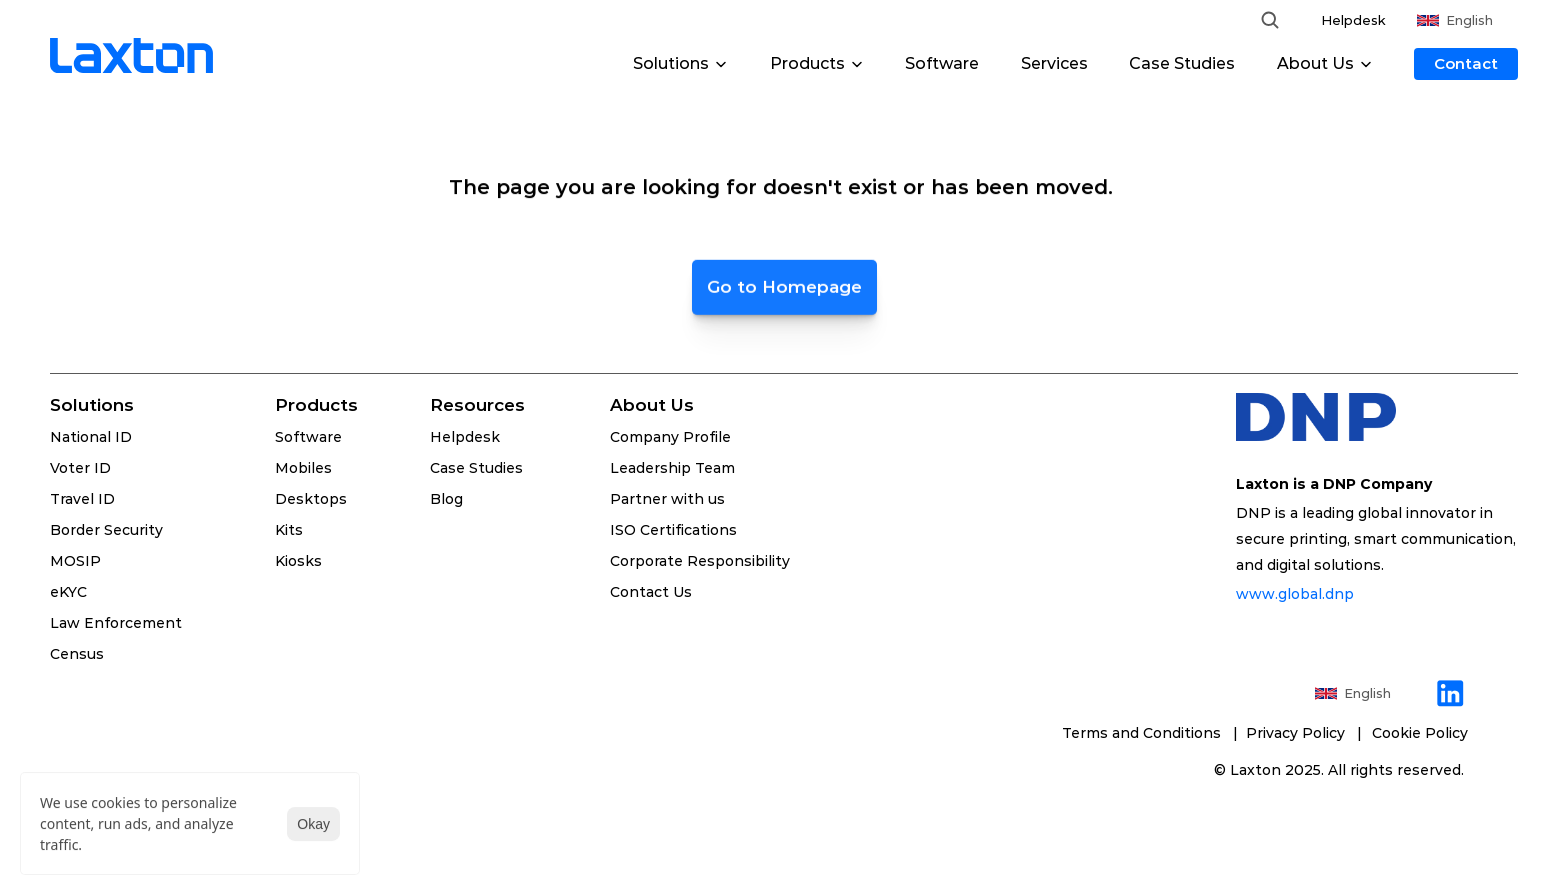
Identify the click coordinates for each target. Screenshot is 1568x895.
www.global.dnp (1297, 594)
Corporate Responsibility (700, 561)
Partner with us (667, 499)
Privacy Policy (1299, 733)
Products (316, 405)
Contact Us (651, 592)
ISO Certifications (673, 530)
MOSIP (75, 561)
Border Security (106, 530)
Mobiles (303, 468)
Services (1054, 63)
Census (77, 654)
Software (942, 63)
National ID (91, 437)
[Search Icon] (1270, 20)
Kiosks (298, 561)
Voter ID (80, 468)
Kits (289, 530)
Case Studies (1182, 63)
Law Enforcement (116, 623)
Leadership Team (672, 468)
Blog (446, 499)
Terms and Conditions (1143, 733)
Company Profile (670, 437)
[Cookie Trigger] (1420, 733)
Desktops (311, 499)
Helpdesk (1353, 20)
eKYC (68, 592)
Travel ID (82, 499)
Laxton (1255, 770)
